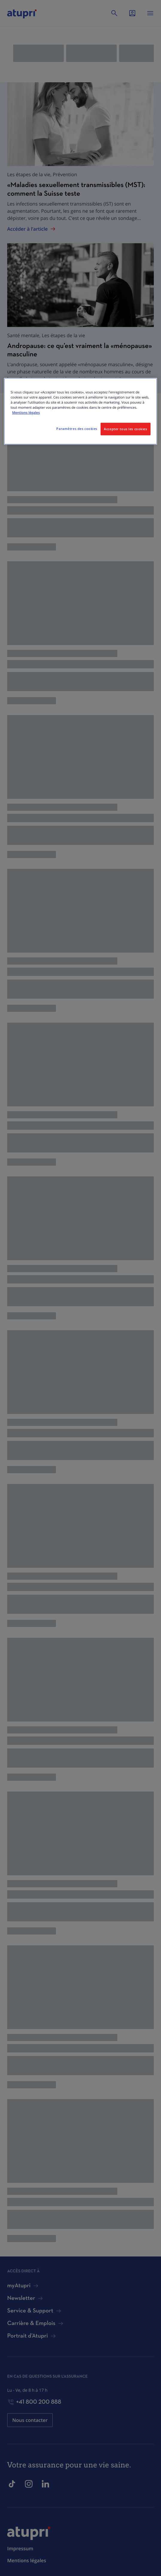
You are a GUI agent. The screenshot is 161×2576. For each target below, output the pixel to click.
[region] (80, 411)
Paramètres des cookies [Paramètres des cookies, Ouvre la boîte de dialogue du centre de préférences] (76, 428)
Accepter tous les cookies (125, 429)
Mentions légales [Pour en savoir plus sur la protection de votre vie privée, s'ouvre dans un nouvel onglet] (26, 412)
